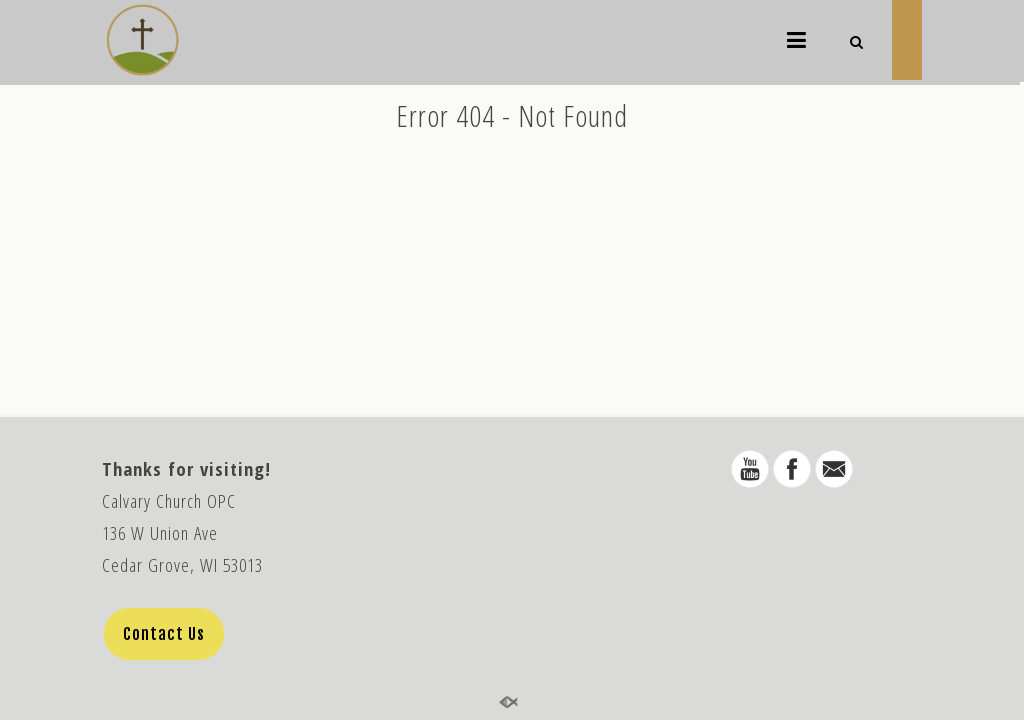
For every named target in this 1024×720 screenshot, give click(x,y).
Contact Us (164, 634)
